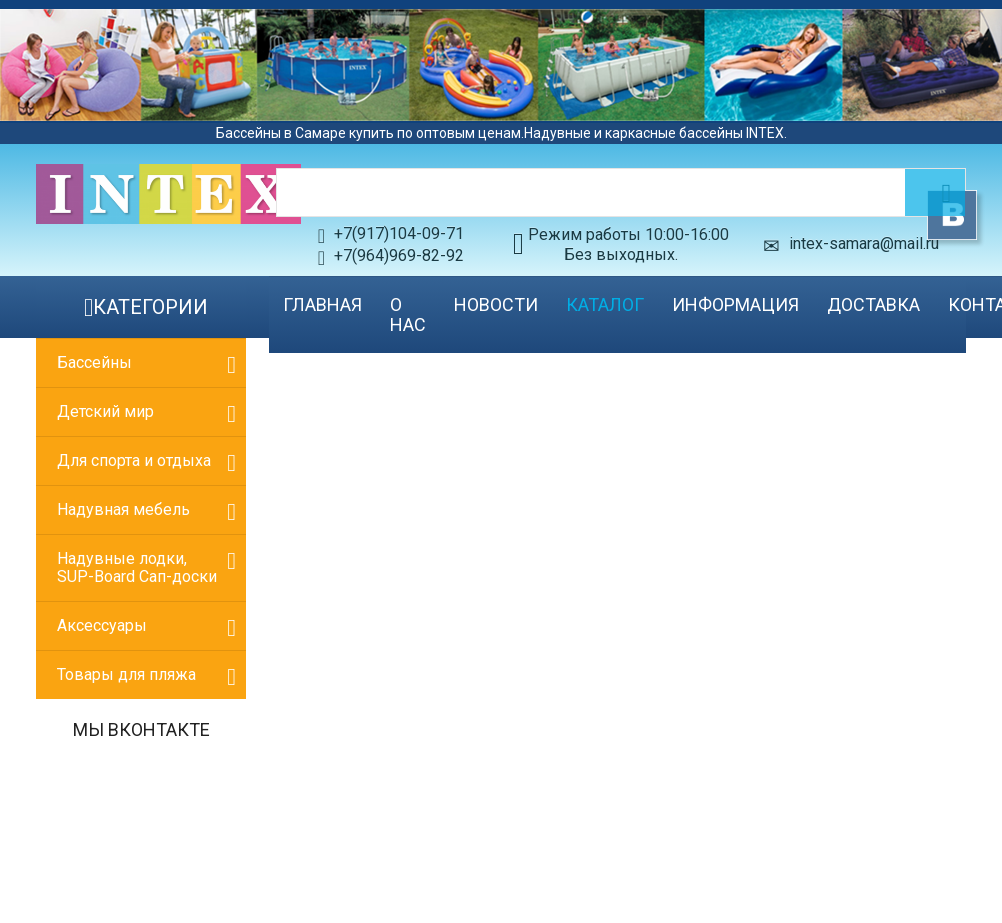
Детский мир (105, 411)
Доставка (873, 304)
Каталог (605, 304)
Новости (496, 304)
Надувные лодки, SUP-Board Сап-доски (137, 567)
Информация (735, 304)
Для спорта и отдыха (134, 460)
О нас (408, 314)
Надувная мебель (123, 509)
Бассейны (94, 362)
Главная (322, 304)
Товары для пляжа (126, 674)
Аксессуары (102, 625)
